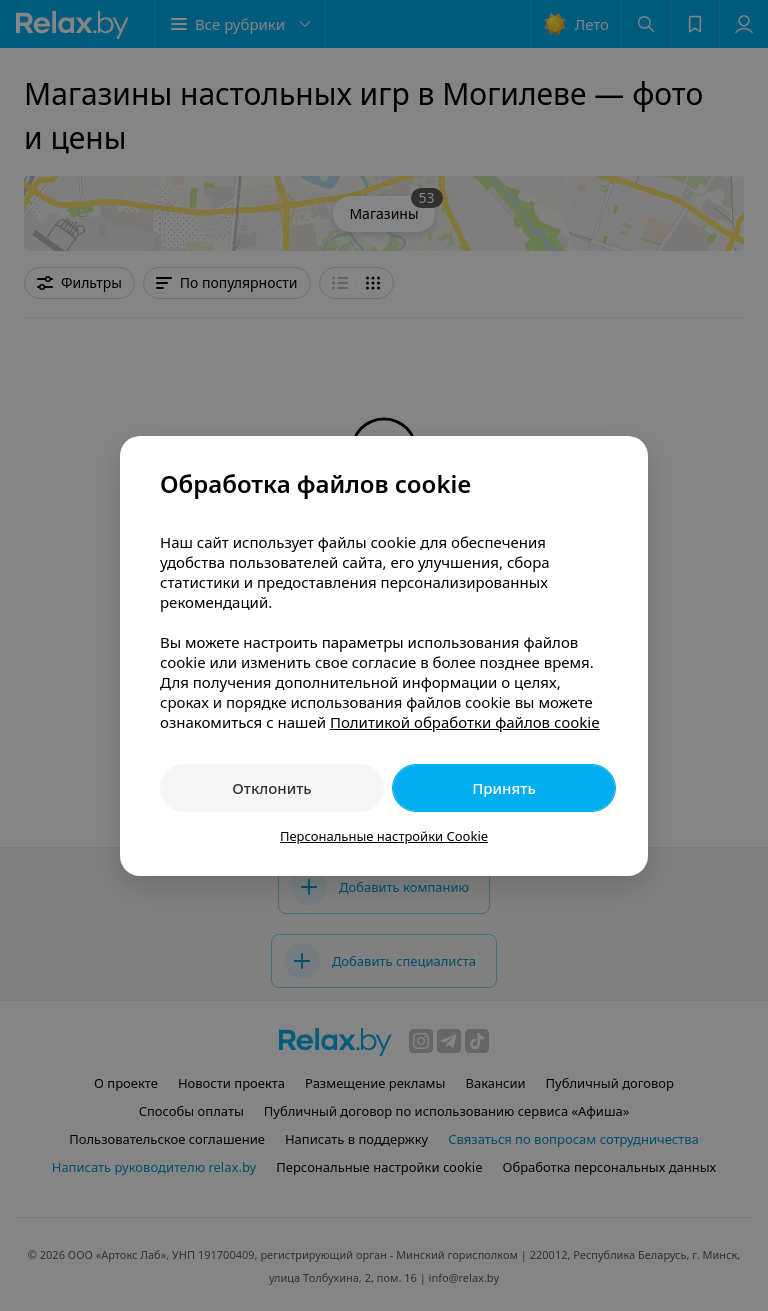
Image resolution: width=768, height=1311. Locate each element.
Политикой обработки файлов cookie (465, 722)
